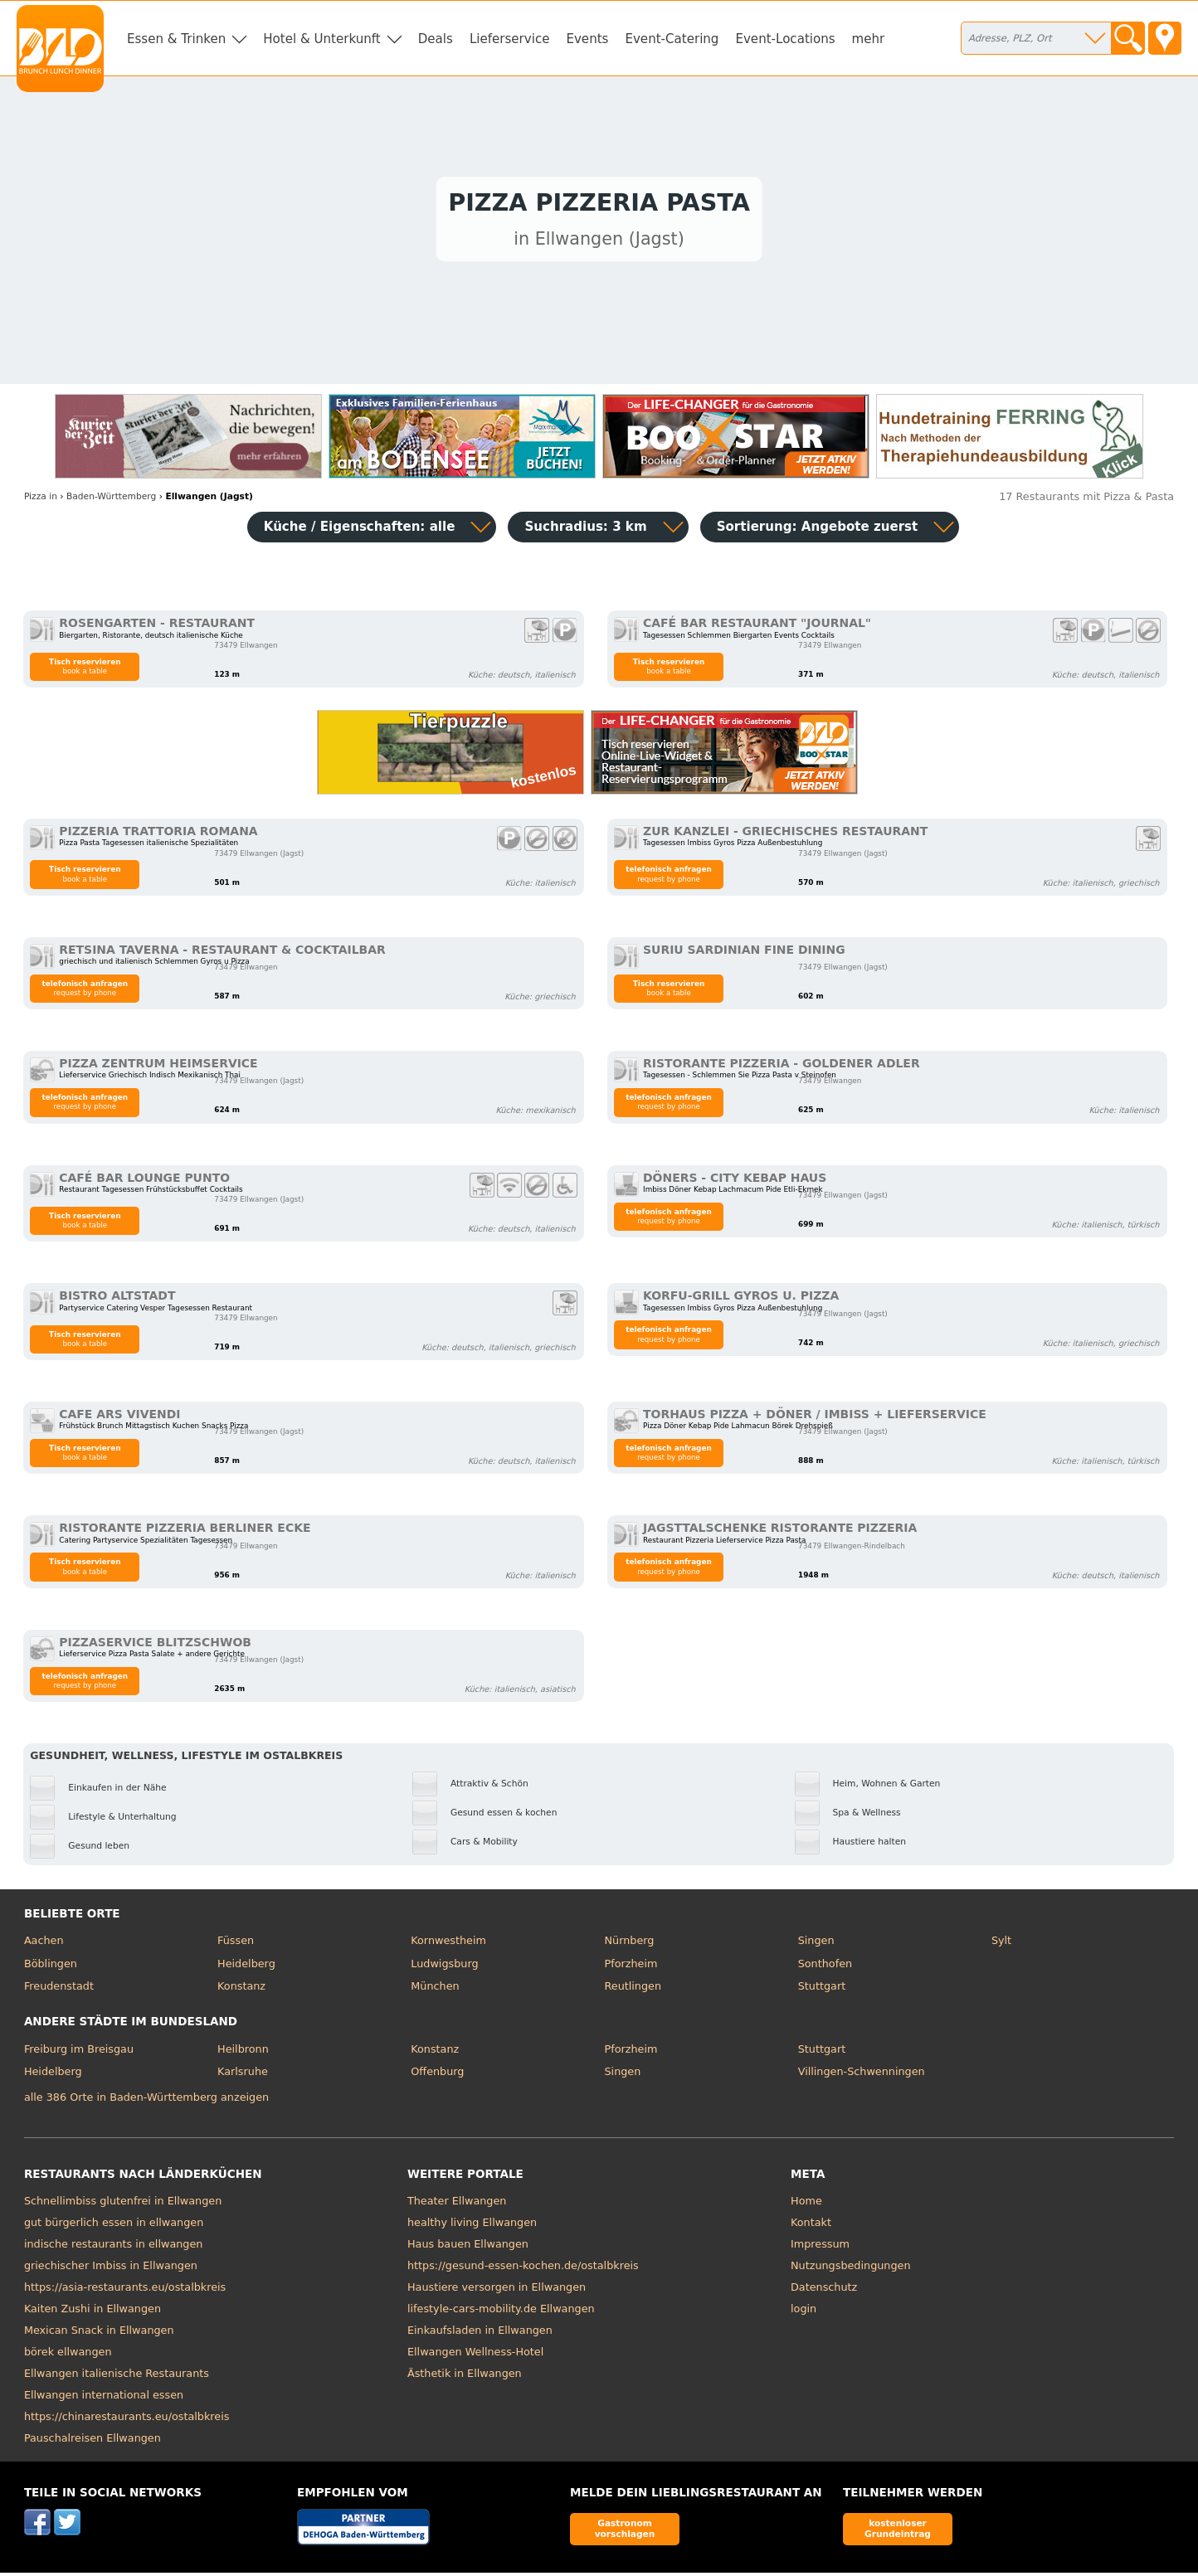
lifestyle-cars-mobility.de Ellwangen (501, 2312)
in (40, 500)
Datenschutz (824, 2291)
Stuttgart (821, 1990)
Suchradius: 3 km (585, 530)
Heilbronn (243, 2053)
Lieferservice (510, 39)
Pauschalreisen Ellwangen (92, 2442)
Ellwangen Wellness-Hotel (475, 2356)
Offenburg (437, 2075)
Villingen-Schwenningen (861, 2075)
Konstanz (241, 1990)
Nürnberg (629, 1944)
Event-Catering (671, 39)
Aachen (44, 1944)
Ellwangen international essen (103, 2399)
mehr (868, 39)
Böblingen (50, 1967)
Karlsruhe (242, 2075)
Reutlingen (632, 1990)
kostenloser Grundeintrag (897, 2532)
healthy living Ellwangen (472, 2226)
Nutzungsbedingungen (851, 2269)
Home (806, 2205)
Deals (435, 39)
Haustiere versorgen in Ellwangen (496, 2291)
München (435, 1990)
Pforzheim (630, 1967)
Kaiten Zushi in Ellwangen (92, 2312)
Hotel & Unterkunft (321, 39)
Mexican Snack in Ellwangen (99, 2334)
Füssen (235, 1944)
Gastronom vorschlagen (625, 2532)
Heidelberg (246, 1967)
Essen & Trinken (176, 39)
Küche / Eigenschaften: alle (359, 530)
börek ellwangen (68, 2356)
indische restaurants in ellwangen (113, 2248)
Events (587, 39)
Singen (816, 1944)
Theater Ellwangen (456, 2205)
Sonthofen (825, 1967)
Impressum (820, 2248)
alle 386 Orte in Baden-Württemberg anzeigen (146, 2101)
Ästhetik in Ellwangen (464, 2377)
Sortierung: (817, 530)
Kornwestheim (448, 1944)
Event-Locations (785, 39)
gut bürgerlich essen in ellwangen (113, 2226)
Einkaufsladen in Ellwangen (480, 2334)
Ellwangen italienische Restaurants (116, 2377)
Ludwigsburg (444, 1967)
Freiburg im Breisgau (79, 2053)
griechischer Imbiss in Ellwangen (110, 2269)
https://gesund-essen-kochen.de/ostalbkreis (523, 2269)
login (803, 2312)
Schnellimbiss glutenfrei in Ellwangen (123, 2205)
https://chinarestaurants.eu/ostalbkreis (127, 2420)
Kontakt (811, 2226)
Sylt (1001, 1944)
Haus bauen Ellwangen (467, 2248)
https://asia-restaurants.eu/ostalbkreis (125, 2291)
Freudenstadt (59, 1990)
